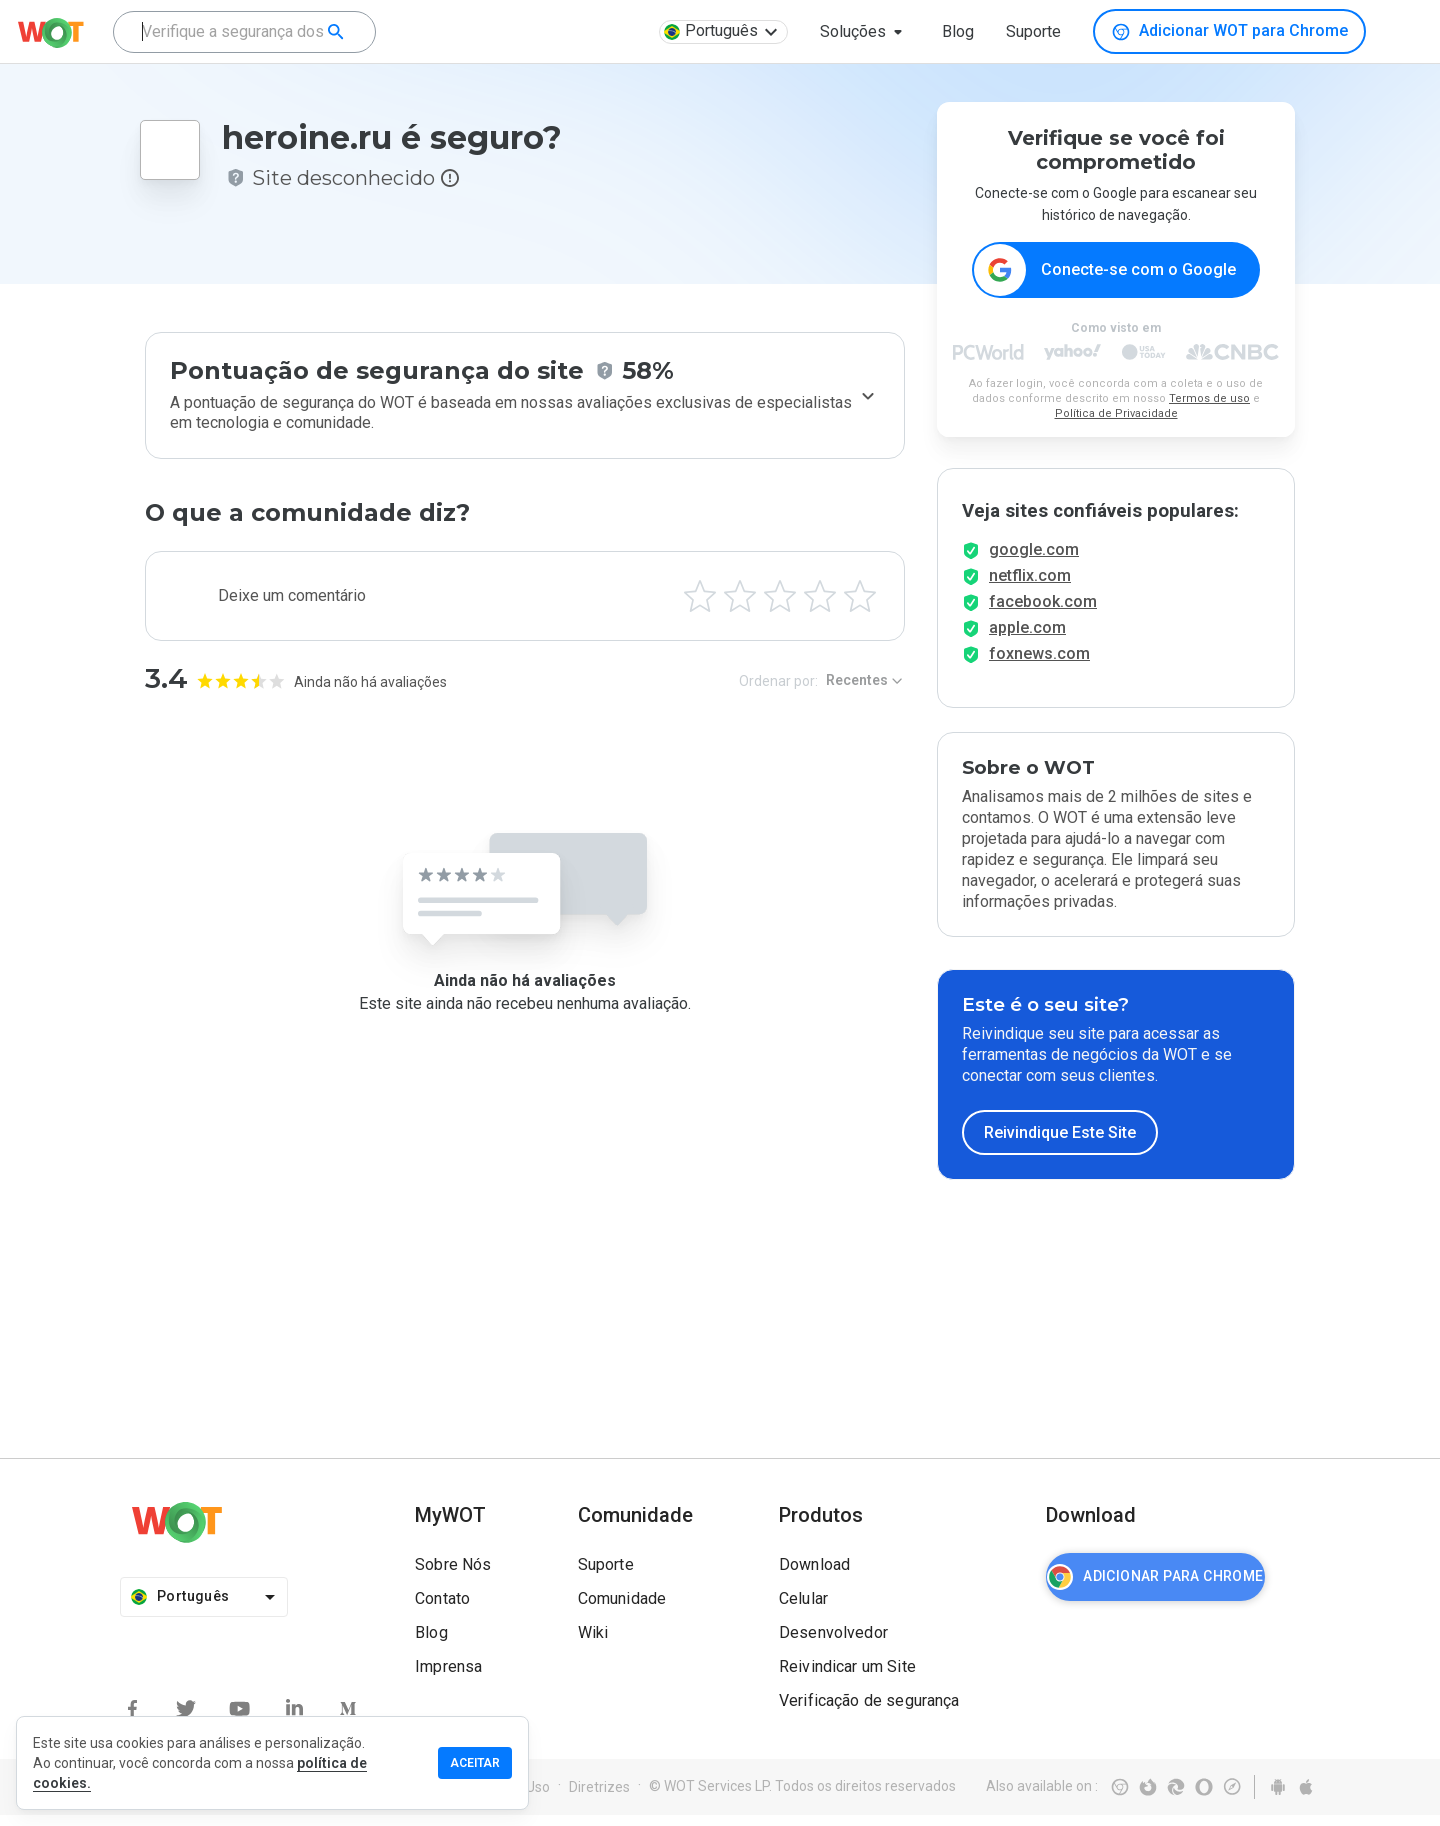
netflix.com (1030, 586)
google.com (1034, 560)
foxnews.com (1039, 664)
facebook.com (1043, 612)
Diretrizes (599, 1798)
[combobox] (244, 32)
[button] (865, 32)
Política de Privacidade (1116, 414)
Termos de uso (1209, 399)
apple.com (1027, 638)
